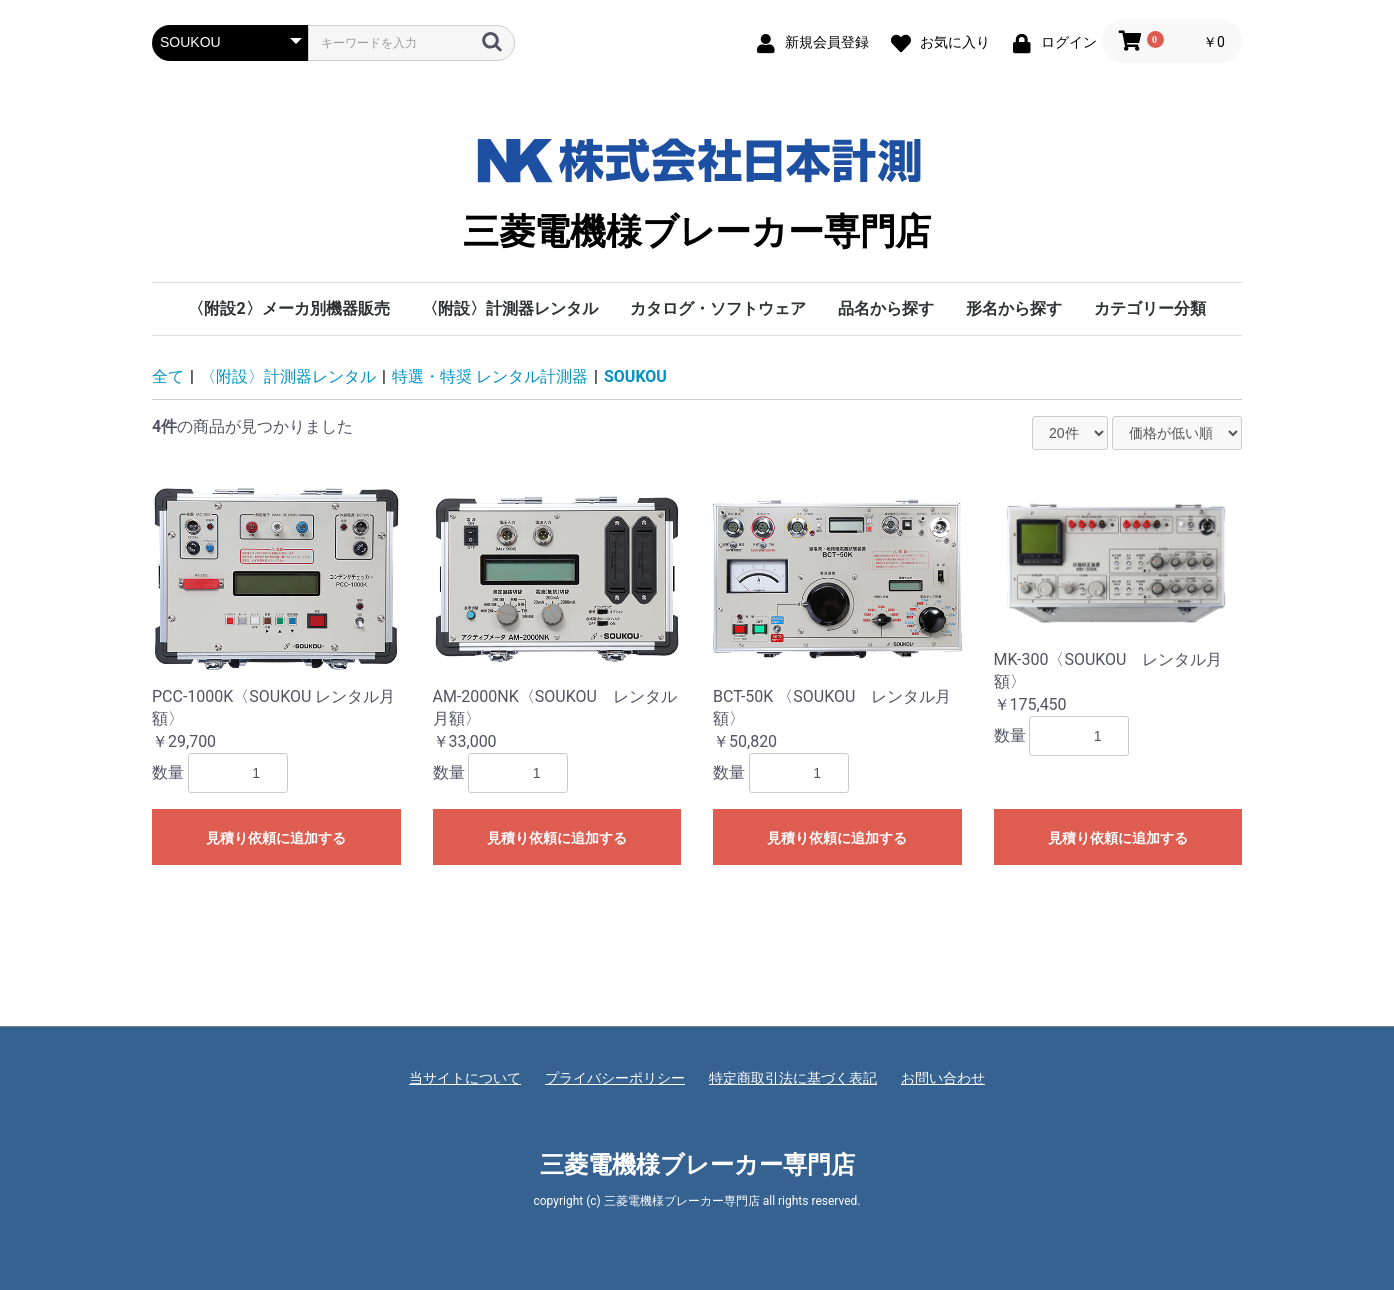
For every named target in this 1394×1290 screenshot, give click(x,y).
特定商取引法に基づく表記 (793, 1078)
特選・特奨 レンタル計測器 (490, 376)
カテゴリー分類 (1150, 308)
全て (168, 376)
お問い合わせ (943, 1078)
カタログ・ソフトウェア (718, 308)
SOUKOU (635, 376)
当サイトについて (465, 1078)
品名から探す (886, 308)
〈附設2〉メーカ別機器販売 (288, 308)
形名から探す (1014, 308)
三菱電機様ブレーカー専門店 (697, 187)
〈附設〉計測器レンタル (510, 308)
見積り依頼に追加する (276, 838)
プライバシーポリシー (615, 1078)
